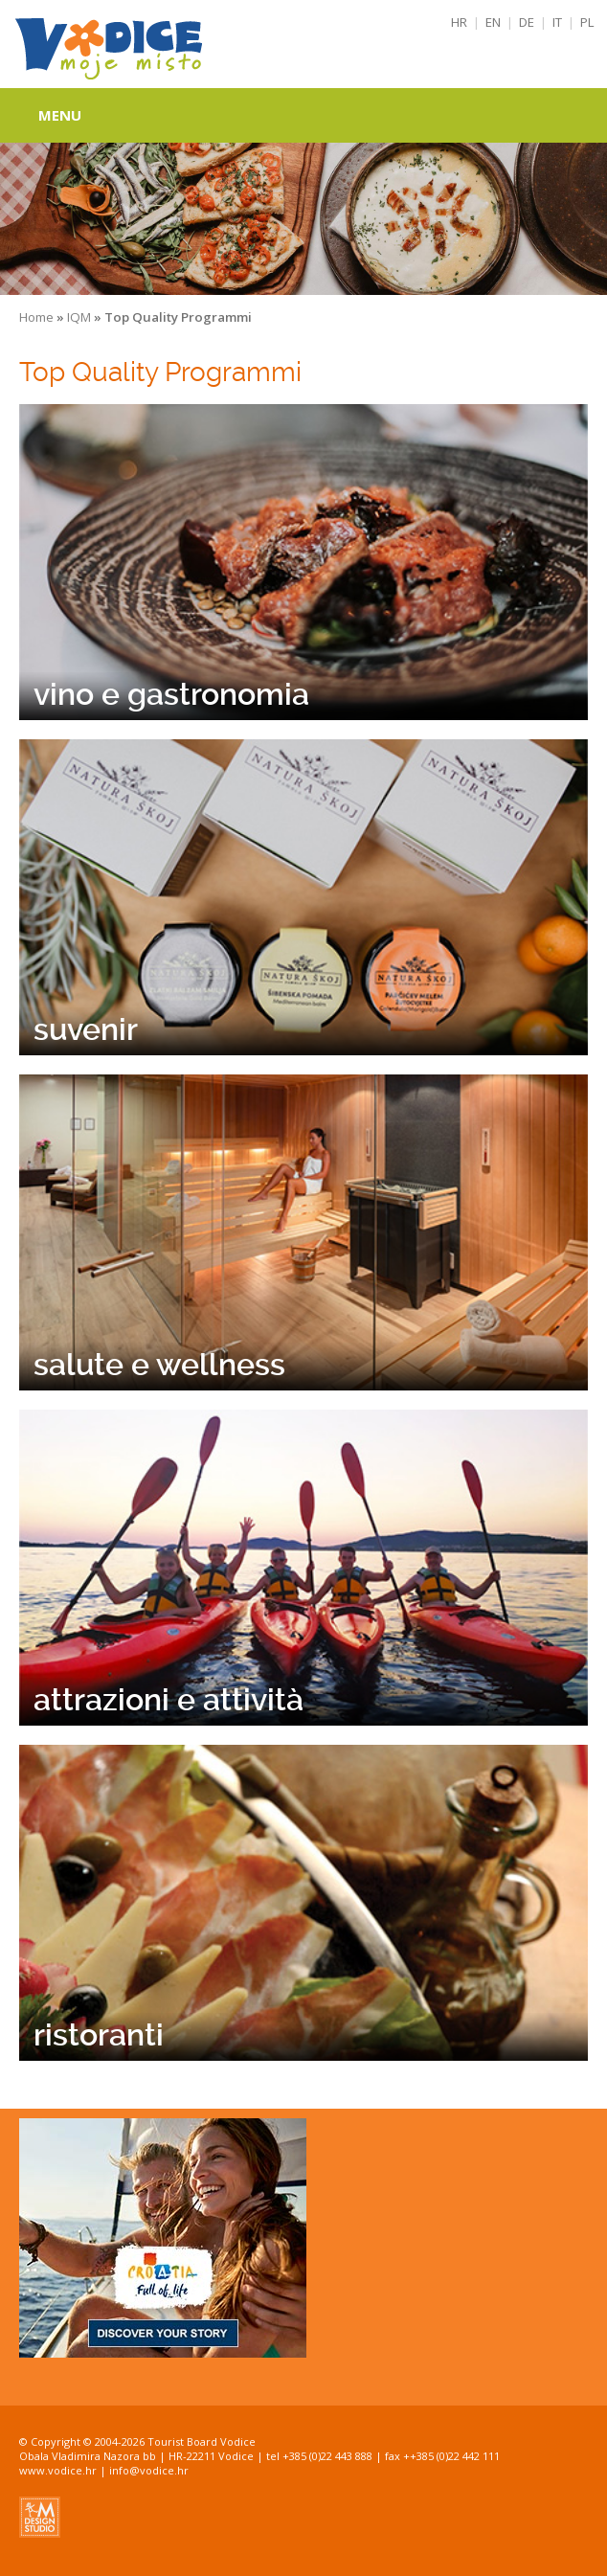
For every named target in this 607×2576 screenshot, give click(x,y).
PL (587, 22)
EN (493, 22)
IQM (79, 317)
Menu (59, 114)
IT (557, 22)
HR (459, 22)
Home (36, 317)
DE (526, 22)
